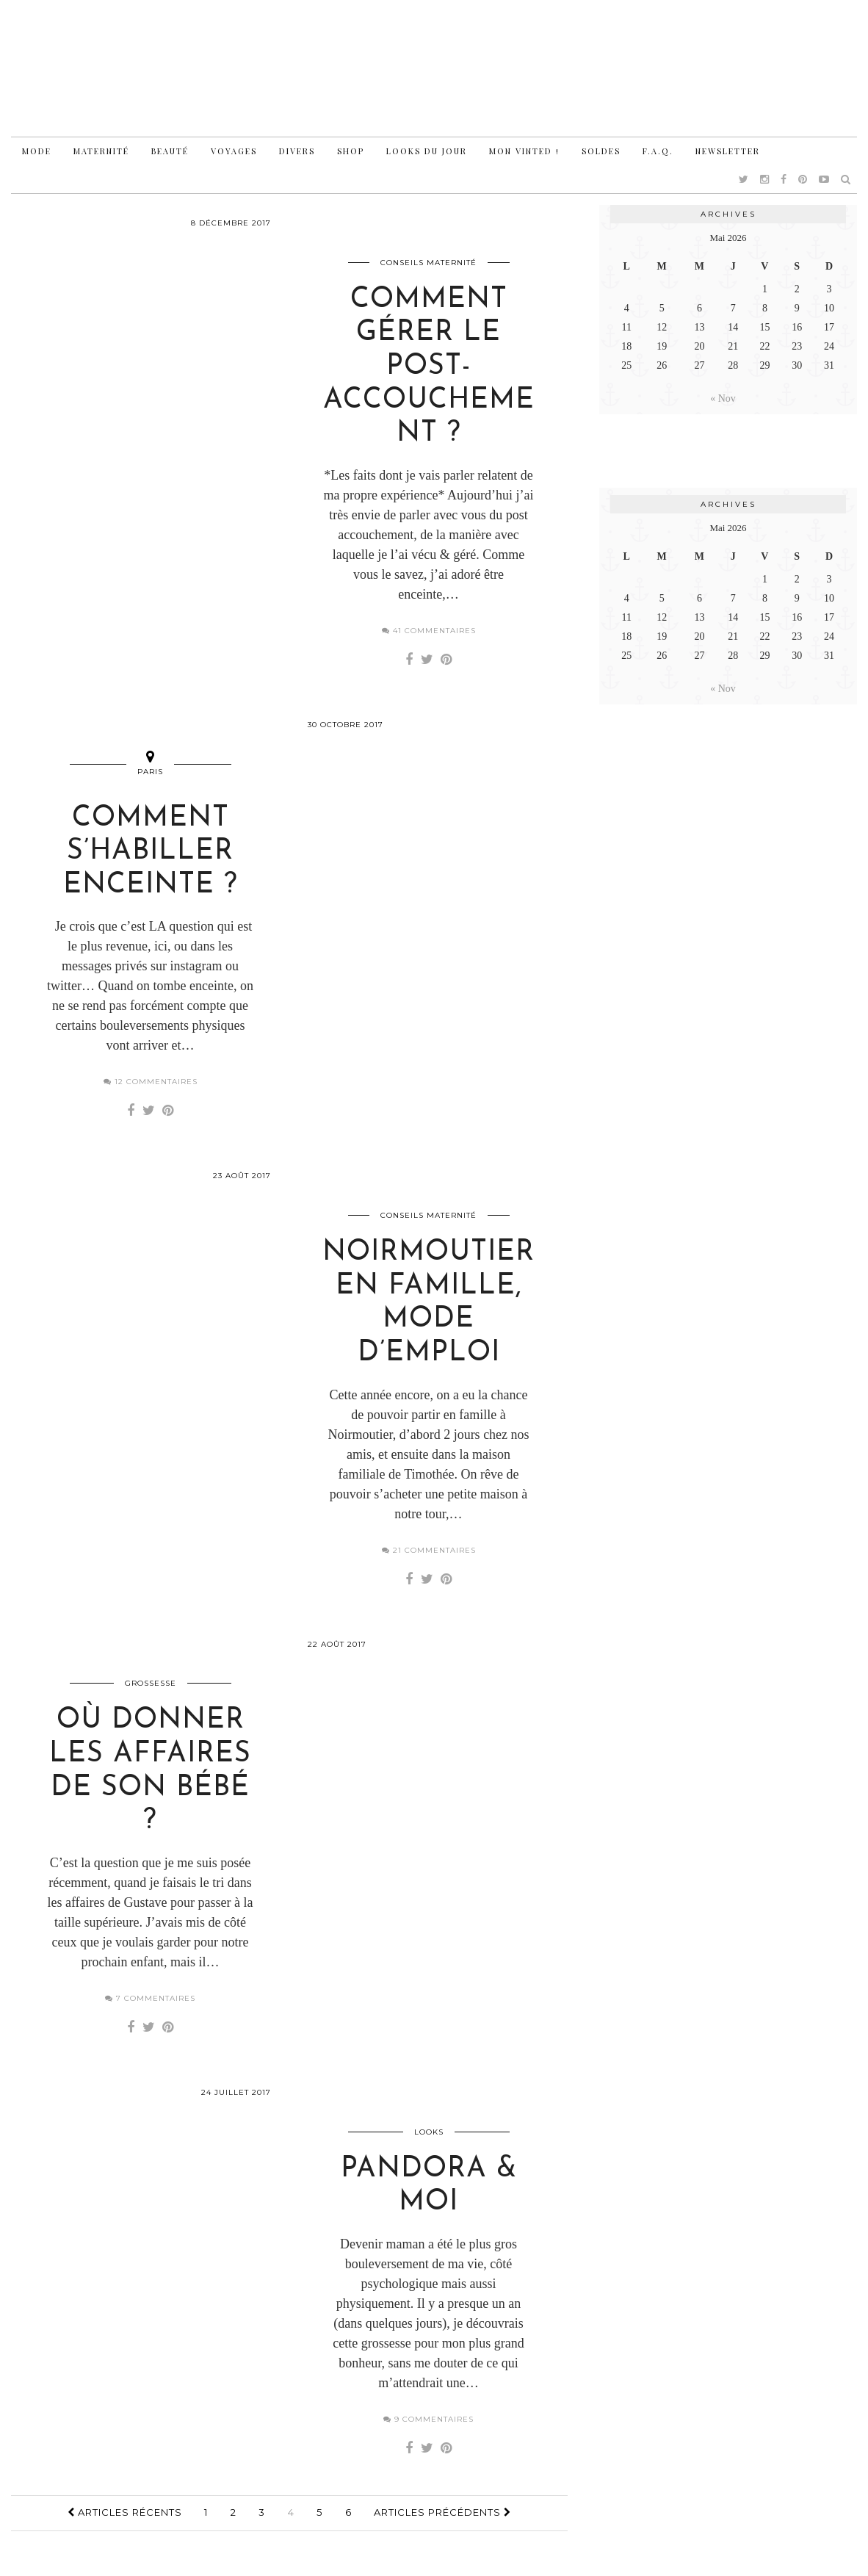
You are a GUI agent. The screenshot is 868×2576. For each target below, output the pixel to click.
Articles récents (125, 2520)
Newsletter (727, 150)
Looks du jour (426, 150)
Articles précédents (442, 2520)
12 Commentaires (151, 1085)
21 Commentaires (429, 1554)
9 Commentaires (428, 2427)
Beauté (170, 150)
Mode (36, 150)
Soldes (601, 150)
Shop (350, 150)
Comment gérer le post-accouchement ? (429, 368)
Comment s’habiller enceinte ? (150, 855)
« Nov (723, 398)
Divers (297, 150)
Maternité (101, 150)
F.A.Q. (658, 150)
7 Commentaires (150, 2005)
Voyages (234, 150)
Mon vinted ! (524, 150)
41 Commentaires (429, 632)
